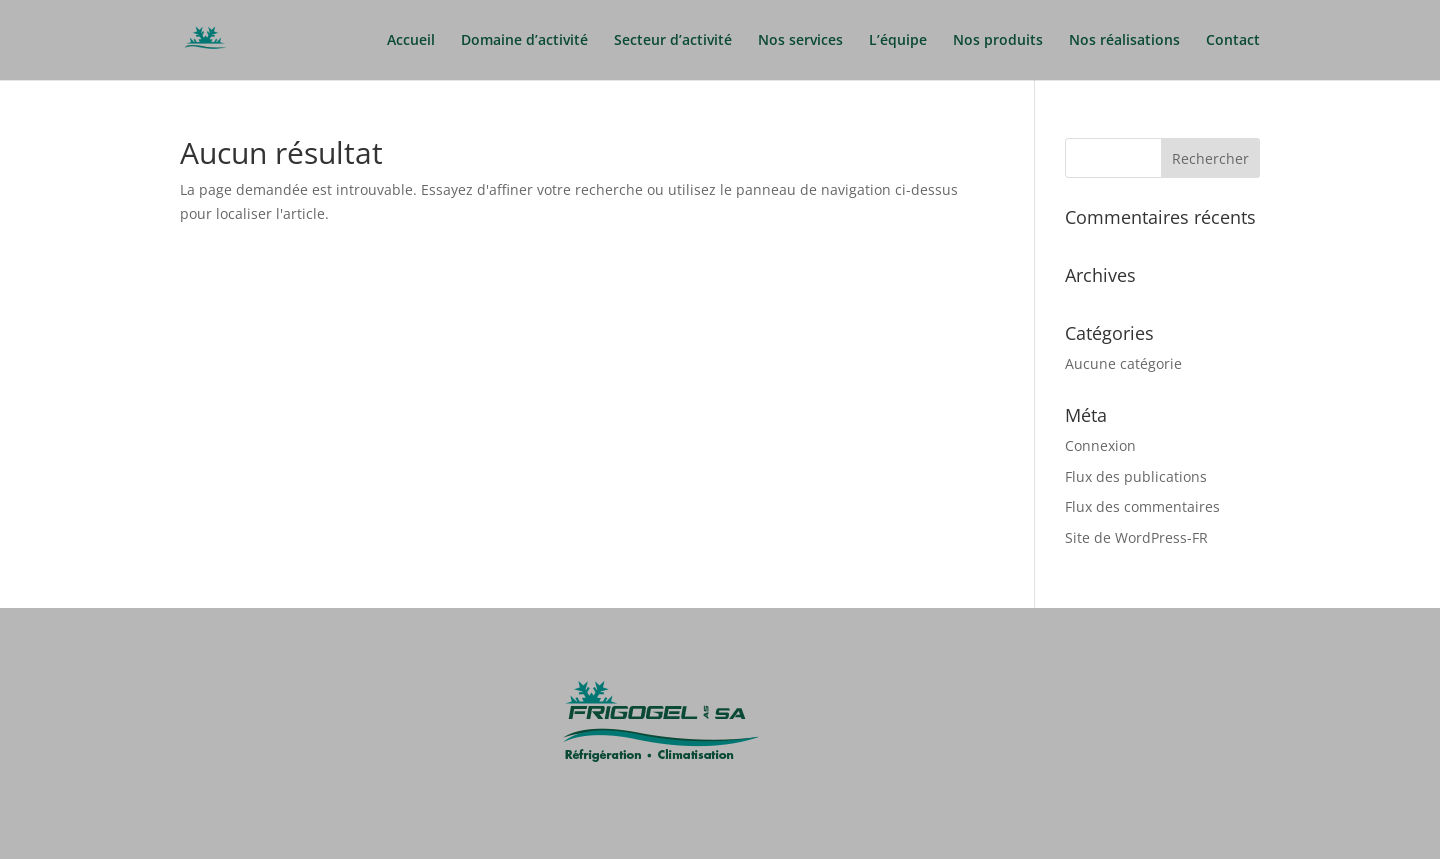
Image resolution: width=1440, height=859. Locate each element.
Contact (1233, 41)
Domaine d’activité (524, 41)
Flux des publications (1136, 476)
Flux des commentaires (1142, 506)
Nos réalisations (1124, 41)
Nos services (800, 41)
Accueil (411, 41)
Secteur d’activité (673, 41)
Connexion (1100, 445)
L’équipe (898, 41)
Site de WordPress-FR (1136, 537)
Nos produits (998, 41)
